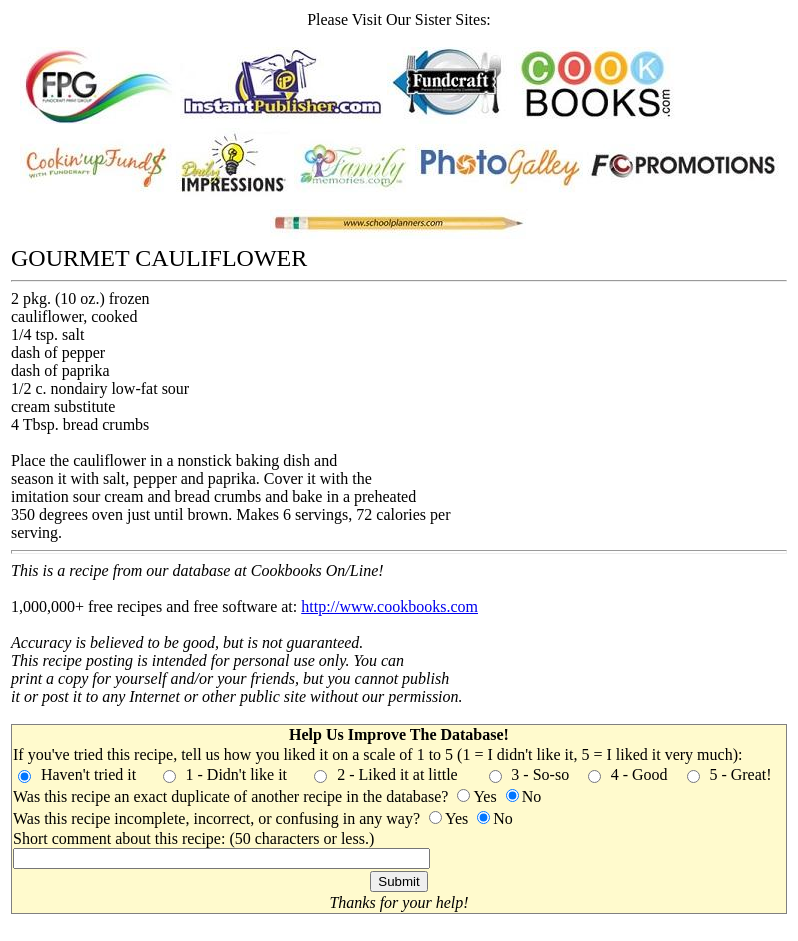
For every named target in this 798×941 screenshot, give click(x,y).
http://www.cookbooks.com (389, 606)
